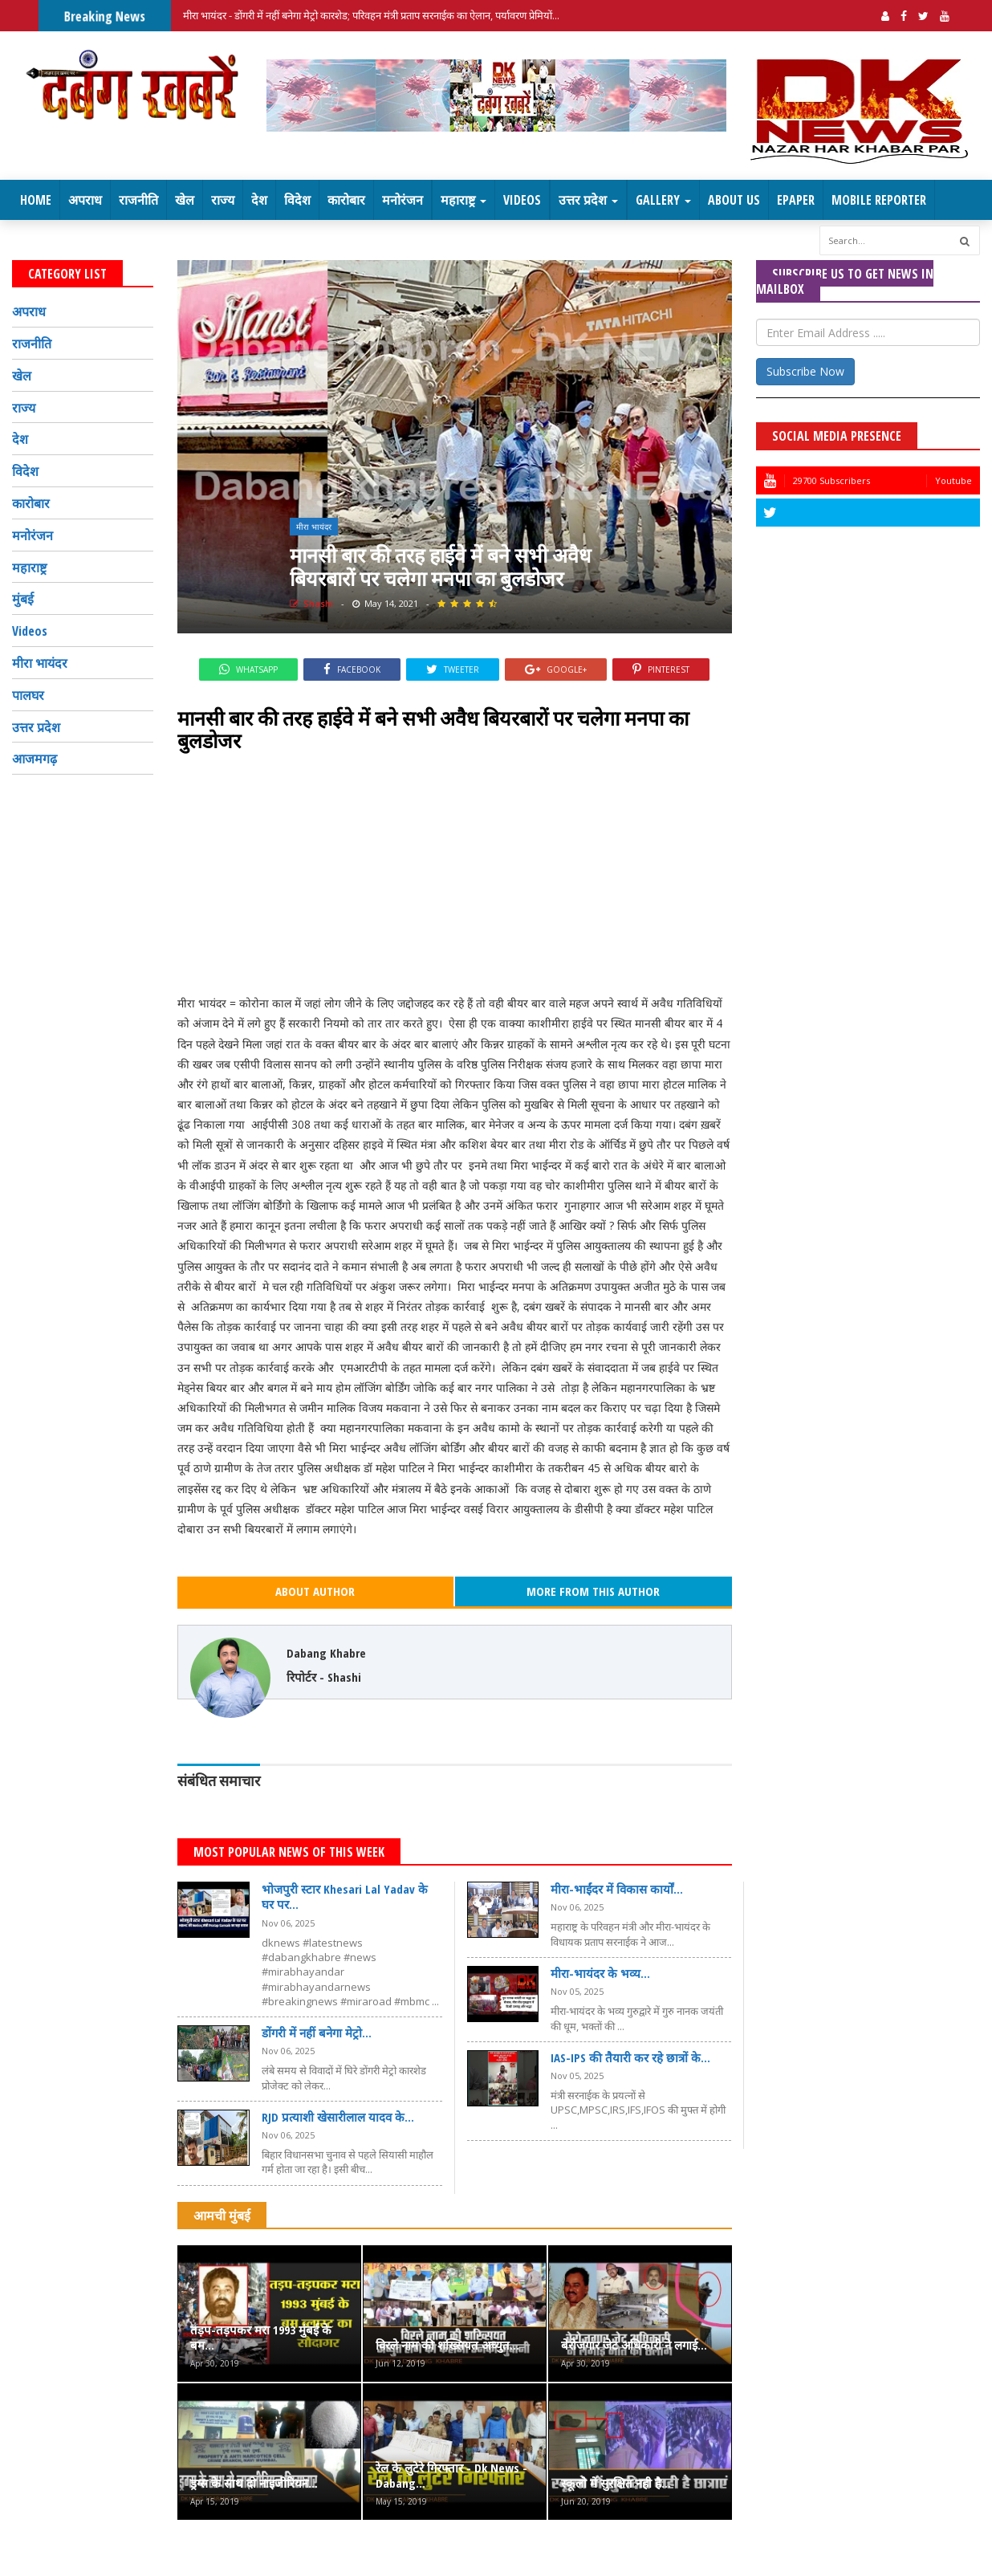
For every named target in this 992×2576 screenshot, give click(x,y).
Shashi (311, 603)
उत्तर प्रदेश (588, 200)
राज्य (222, 200)
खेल (184, 200)
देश (259, 200)
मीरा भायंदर (313, 526)
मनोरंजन (402, 200)
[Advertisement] (454, 872)
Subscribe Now (805, 371)
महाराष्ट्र (463, 200)
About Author (315, 1591)
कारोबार (346, 200)
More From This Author (593, 1591)
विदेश (297, 200)
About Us (734, 200)
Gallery (663, 200)
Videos (522, 200)
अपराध (85, 200)
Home (35, 200)
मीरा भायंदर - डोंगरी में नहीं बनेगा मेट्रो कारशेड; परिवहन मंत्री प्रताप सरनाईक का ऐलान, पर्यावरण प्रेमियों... (371, 15)
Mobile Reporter (878, 200)
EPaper (796, 200)
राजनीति (138, 200)
